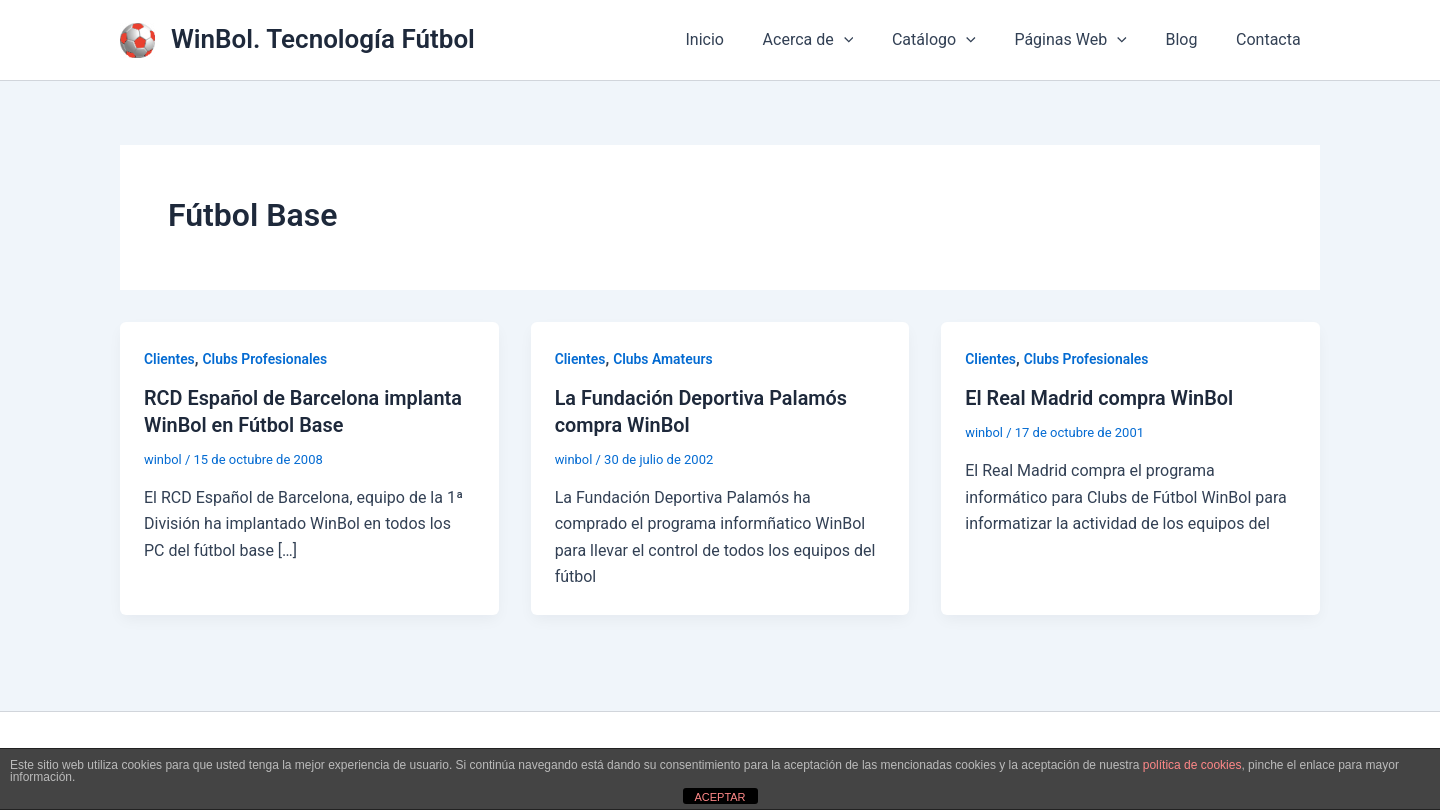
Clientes (169, 359)
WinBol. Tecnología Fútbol (323, 39)
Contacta (1271, 39)
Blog (1191, 39)
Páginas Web (1087, 40)
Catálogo (957, 40)
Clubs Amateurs (664, 359)
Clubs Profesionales (266, 359)
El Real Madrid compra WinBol (1100, 398)
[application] (874, 40)
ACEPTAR (719, 797)
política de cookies (1192, 765)
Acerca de (838, 40)
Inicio (741, 39)
